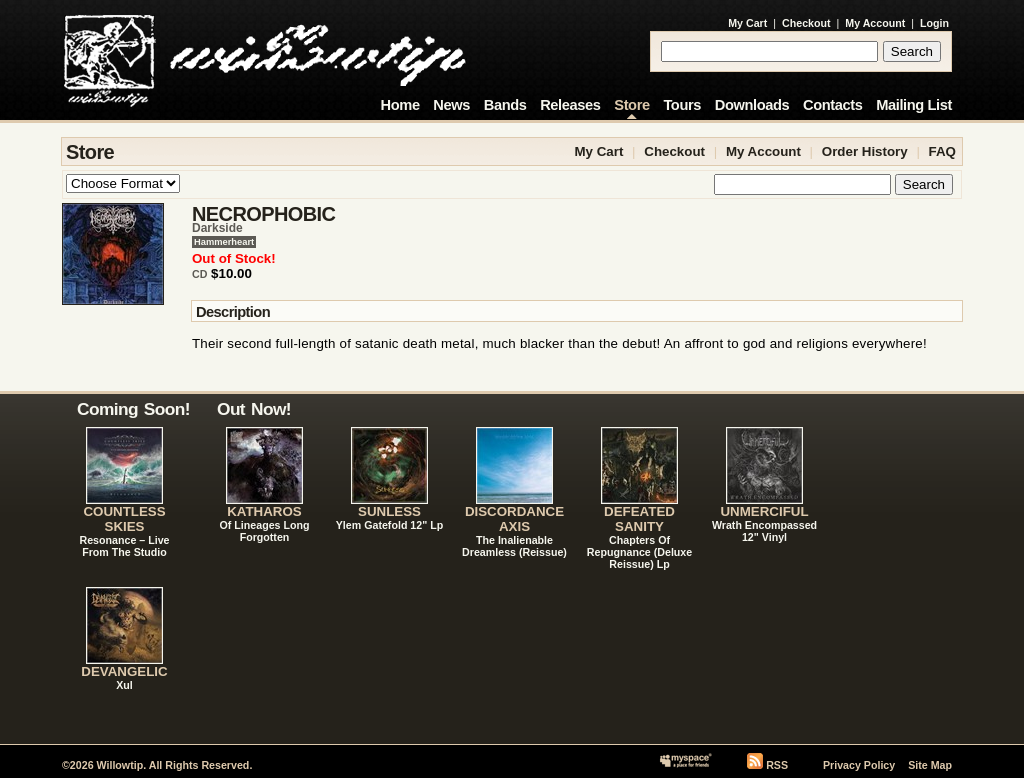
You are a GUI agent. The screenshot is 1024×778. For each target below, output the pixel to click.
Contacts (833, 105)
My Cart (747, 23)
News (451, 105)
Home (400, 105)
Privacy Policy (859, 765)
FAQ (942, 151)
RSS (777, 765)
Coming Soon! (133, 409)
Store (631, 105)
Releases (570, 105)
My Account (875, 23)
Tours (682, 105)
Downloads (752, 105)
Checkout (806, 23)
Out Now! (254, 409)
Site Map (930, 765)
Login (934, 23)
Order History (865, 151)
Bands (505, 105)
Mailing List (914, 105)
